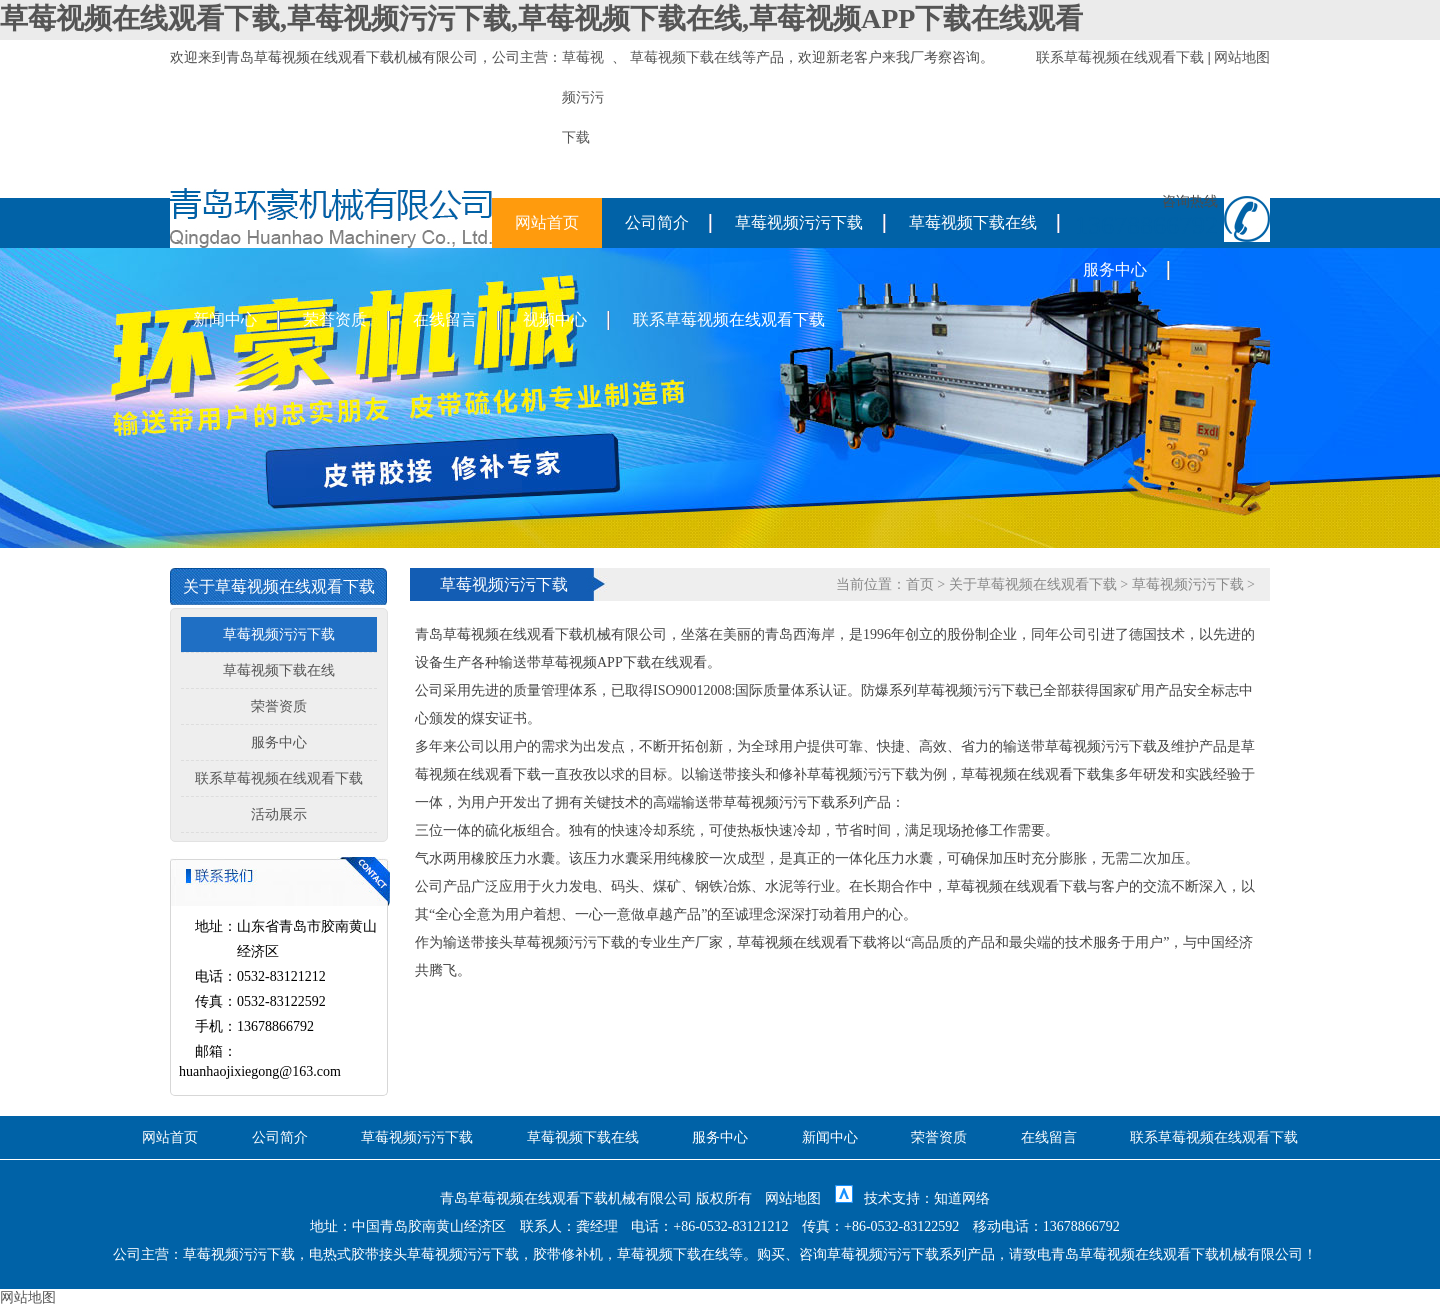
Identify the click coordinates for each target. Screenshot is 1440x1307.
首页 (920, 584)
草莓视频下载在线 (686, 57)
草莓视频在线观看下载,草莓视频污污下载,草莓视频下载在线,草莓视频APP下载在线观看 (541, 18)
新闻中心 (225, 319)
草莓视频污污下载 (799, 222)
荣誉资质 (335, 319)
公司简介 (657, 222)
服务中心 (1115, 269)
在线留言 (445, 319)
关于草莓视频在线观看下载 (1033, 584)
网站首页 (547, 222)
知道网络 (962, 1198)
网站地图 (1242, 57)
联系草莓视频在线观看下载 (1120, 57)
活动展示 (279, 814)
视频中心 (555, 319)
